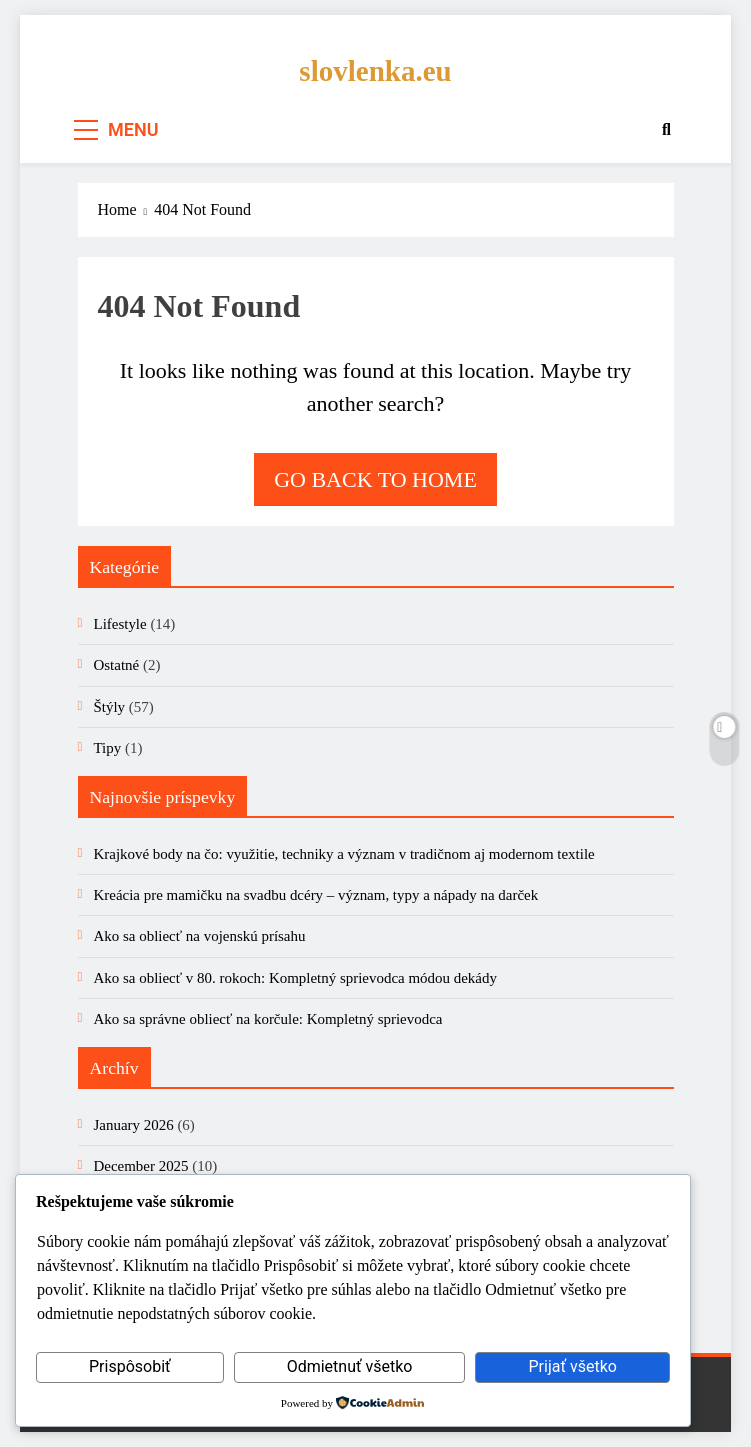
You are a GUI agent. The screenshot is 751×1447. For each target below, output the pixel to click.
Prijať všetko (572, 1366)
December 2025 (141, 1166)
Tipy (108, 748)
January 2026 (134, 1125)
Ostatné (117, 665)
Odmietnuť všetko (350, 1366)
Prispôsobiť (130, 1366)
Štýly (110, 707)
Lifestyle (120, 624)
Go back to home (375, 479)
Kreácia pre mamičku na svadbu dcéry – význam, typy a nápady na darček (316, 895)
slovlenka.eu (375, 71)
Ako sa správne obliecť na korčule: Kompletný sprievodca (268, 1019)
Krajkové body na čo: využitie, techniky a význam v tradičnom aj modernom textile (344, 854)
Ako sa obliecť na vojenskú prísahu (200, 936)
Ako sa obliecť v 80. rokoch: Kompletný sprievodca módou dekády (295, 978)
